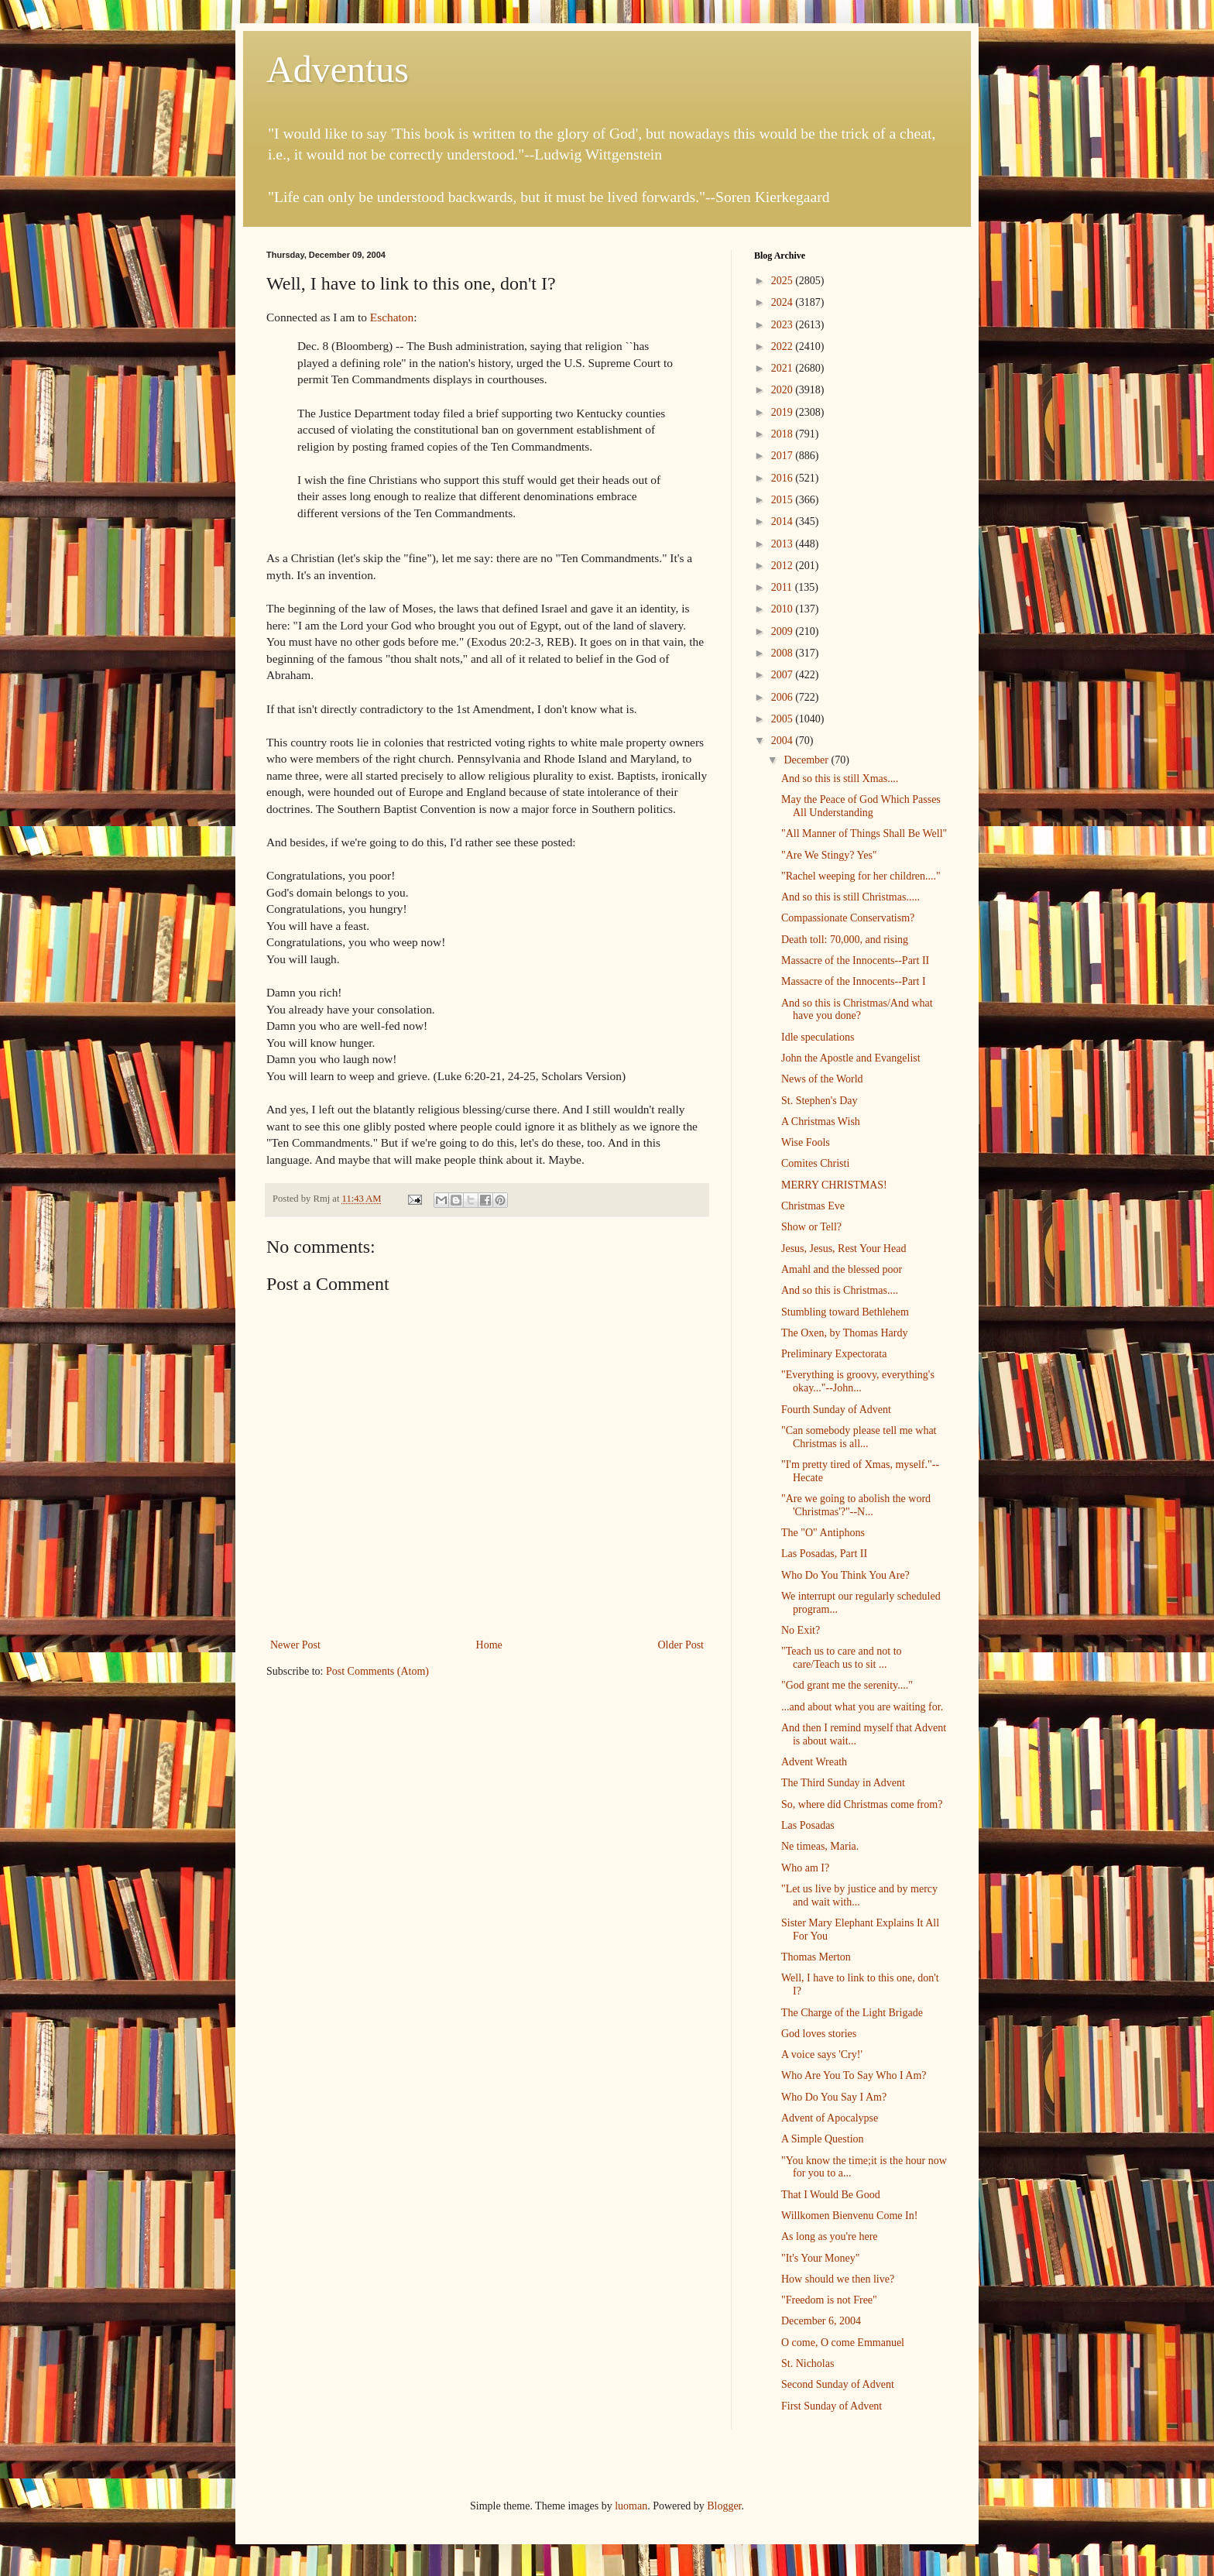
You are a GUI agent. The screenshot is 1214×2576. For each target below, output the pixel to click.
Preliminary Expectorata (833, 1354)
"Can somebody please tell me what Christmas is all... (859, 1437)
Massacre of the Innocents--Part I (853, 981)
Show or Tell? (811, 1227)
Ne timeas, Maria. (820, 1846)
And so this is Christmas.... (839, 1290)
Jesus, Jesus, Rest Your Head (843, 1248)
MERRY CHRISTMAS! (834, 1185)
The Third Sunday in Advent (843, 1783)
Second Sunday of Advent (837, 2384)
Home (489, 1645)
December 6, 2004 (821, 2321)
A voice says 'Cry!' (821, 2054)
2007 (783, 675)
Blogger (724, 2506)
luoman (631, 2506)
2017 (783, 455)
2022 (783, 346)
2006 (783, 697)
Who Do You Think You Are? (845, 1575)
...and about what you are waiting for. (862, 1707)
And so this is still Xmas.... (839, 778)
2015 (783, 500)
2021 (783, 368)
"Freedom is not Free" (829, 2300)
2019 (783, 412)
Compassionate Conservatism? (847, 918)
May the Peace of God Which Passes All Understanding (861, 806)
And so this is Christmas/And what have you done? (857, 1009)
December (807, 760)
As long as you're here (829, 2236)
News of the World (822, 1079)
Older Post (681, 1645)
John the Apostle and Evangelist (851, 1058)
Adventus (337, 69)
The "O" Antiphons (823, 1532)
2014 (783, 521)
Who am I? (805, 1868)
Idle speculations (817, 1037)
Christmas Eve (813, 1206)
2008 (783, 653)
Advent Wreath (814, 1762)
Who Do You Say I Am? (833, 2097)
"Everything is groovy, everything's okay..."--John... (858, 1381)
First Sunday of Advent (831, 2406)
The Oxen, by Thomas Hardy (844, 1333)
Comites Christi (815, 1163)
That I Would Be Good (830, 2194)
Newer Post (295, 1645)
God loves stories (818, 2033)
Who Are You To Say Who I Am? (854, 2075)
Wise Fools (805, 1142)
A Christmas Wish (820, 1121)
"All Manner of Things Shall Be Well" (864, 833)
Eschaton (391, 317)
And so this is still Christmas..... (850, 897)
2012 (783, 565)
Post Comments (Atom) (377, 1671)
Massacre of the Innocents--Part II (855, 960)
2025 (783, 280)
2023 (783, 325)
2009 (783, 631)
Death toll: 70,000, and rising (844, 939)
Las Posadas (808, 1825)
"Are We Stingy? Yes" (829, 855)
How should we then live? (837, 2279)
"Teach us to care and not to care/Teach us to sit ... (841, 1657)
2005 (783, 719)
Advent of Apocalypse (829, 2118)
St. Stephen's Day (819, 1100)
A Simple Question (822, 2139)
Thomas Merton (816, 1957)
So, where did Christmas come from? (861, 1804)
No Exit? (800, 1630)
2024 (783, 302)
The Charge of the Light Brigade (852, 2013)
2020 (783, 390)
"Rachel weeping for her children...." (861, 876)
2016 (783, 478)
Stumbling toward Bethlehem (845, 1312)
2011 (783, 587)
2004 (783, 740)
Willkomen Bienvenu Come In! (849, 2215)
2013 (783, 544)
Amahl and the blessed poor (841, 1269)
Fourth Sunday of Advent (836, 1409)
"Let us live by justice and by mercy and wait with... (859, 1895)
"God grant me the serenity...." (847, 1685)
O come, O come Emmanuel (842, 2342)
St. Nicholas (807, 2363)
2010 (783, 609)
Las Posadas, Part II (824, 1553)
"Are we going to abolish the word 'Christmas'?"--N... (856, 1505)
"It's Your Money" (820, 2258)
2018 (783, 434)
